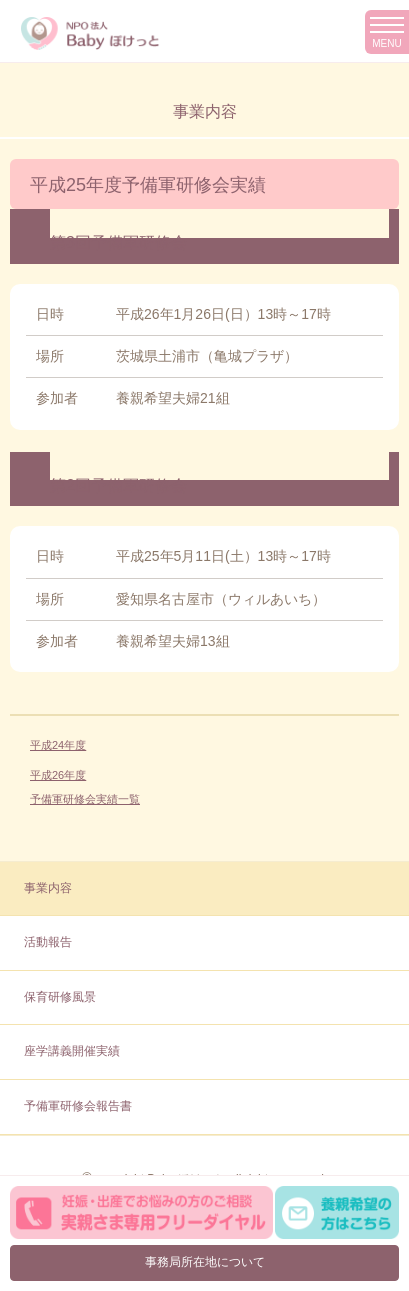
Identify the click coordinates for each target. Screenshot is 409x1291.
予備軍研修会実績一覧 (85, 799)
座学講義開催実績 (72, 1051)
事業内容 (48, 888)
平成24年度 (58, 745)
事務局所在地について (205, 1262)
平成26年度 (58, 775)
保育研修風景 (60, 997)
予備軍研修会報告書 (78, 1106)
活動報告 (48, 942)
